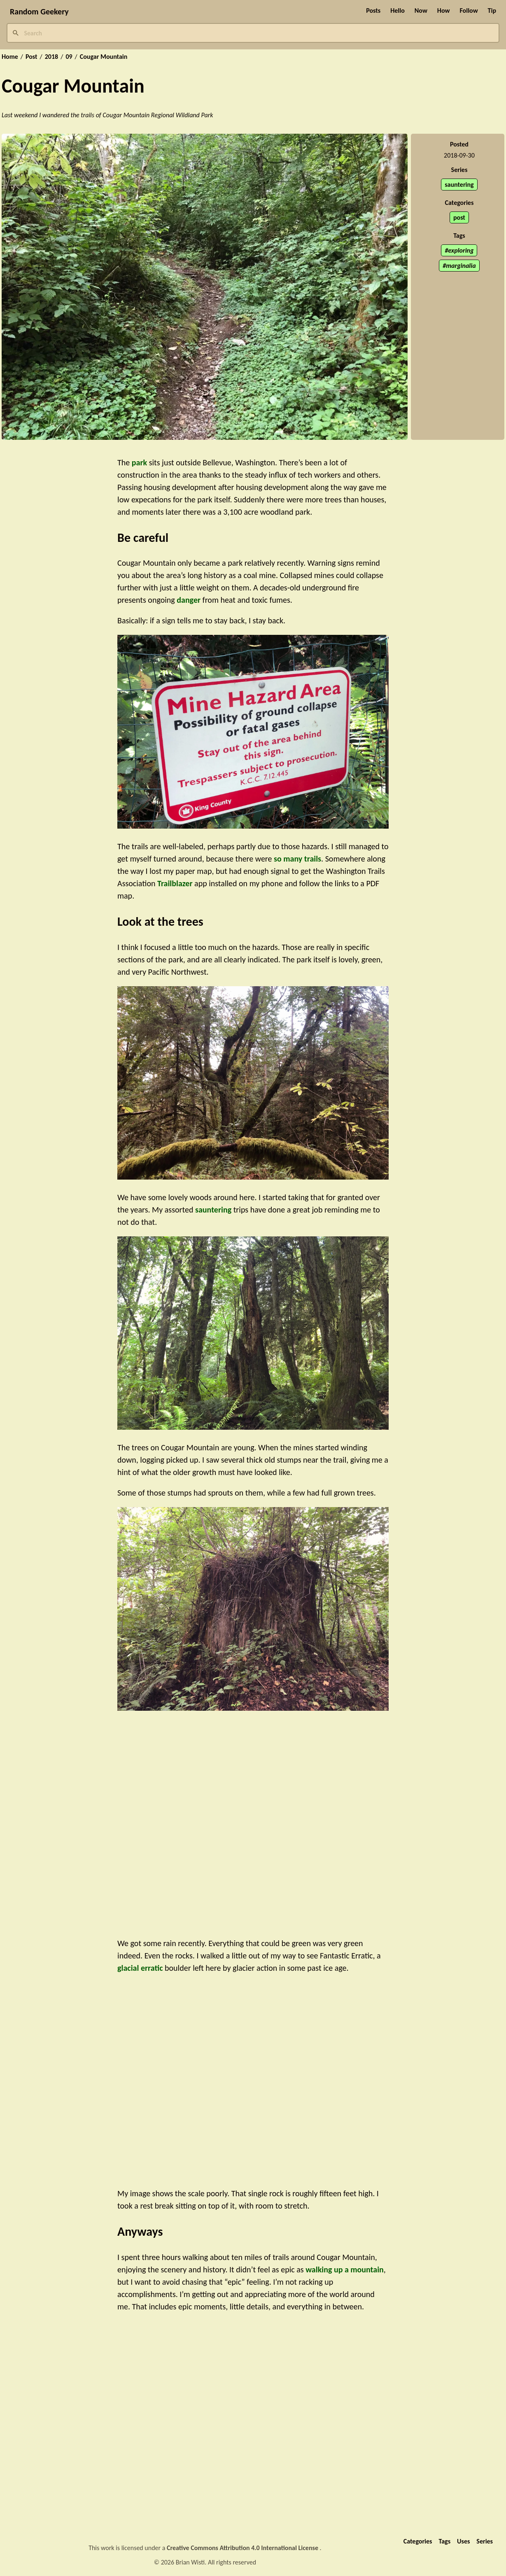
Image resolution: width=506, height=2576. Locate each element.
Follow (468, 10)
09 (68, 56)
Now (421, 10)
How (443, 10)
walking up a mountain (344, 2269)
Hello (397, 10)
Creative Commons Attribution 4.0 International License (243, 2548)
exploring (460, 250)
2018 (51, 56)
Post (31, 56)
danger (189, 600)
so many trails (297, 859)
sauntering (459, 184)
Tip (492, 10)
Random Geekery (39, 11)
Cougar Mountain (104, 56)
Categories (417, 2541)
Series (484, 2541)
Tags (444, 2541)
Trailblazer (175, 883)
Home (10, 56)
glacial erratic (140, 1968)
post (459, 217)
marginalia (461, 265)
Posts (373, 10)
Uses (463, 2541)
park (139, 462)
